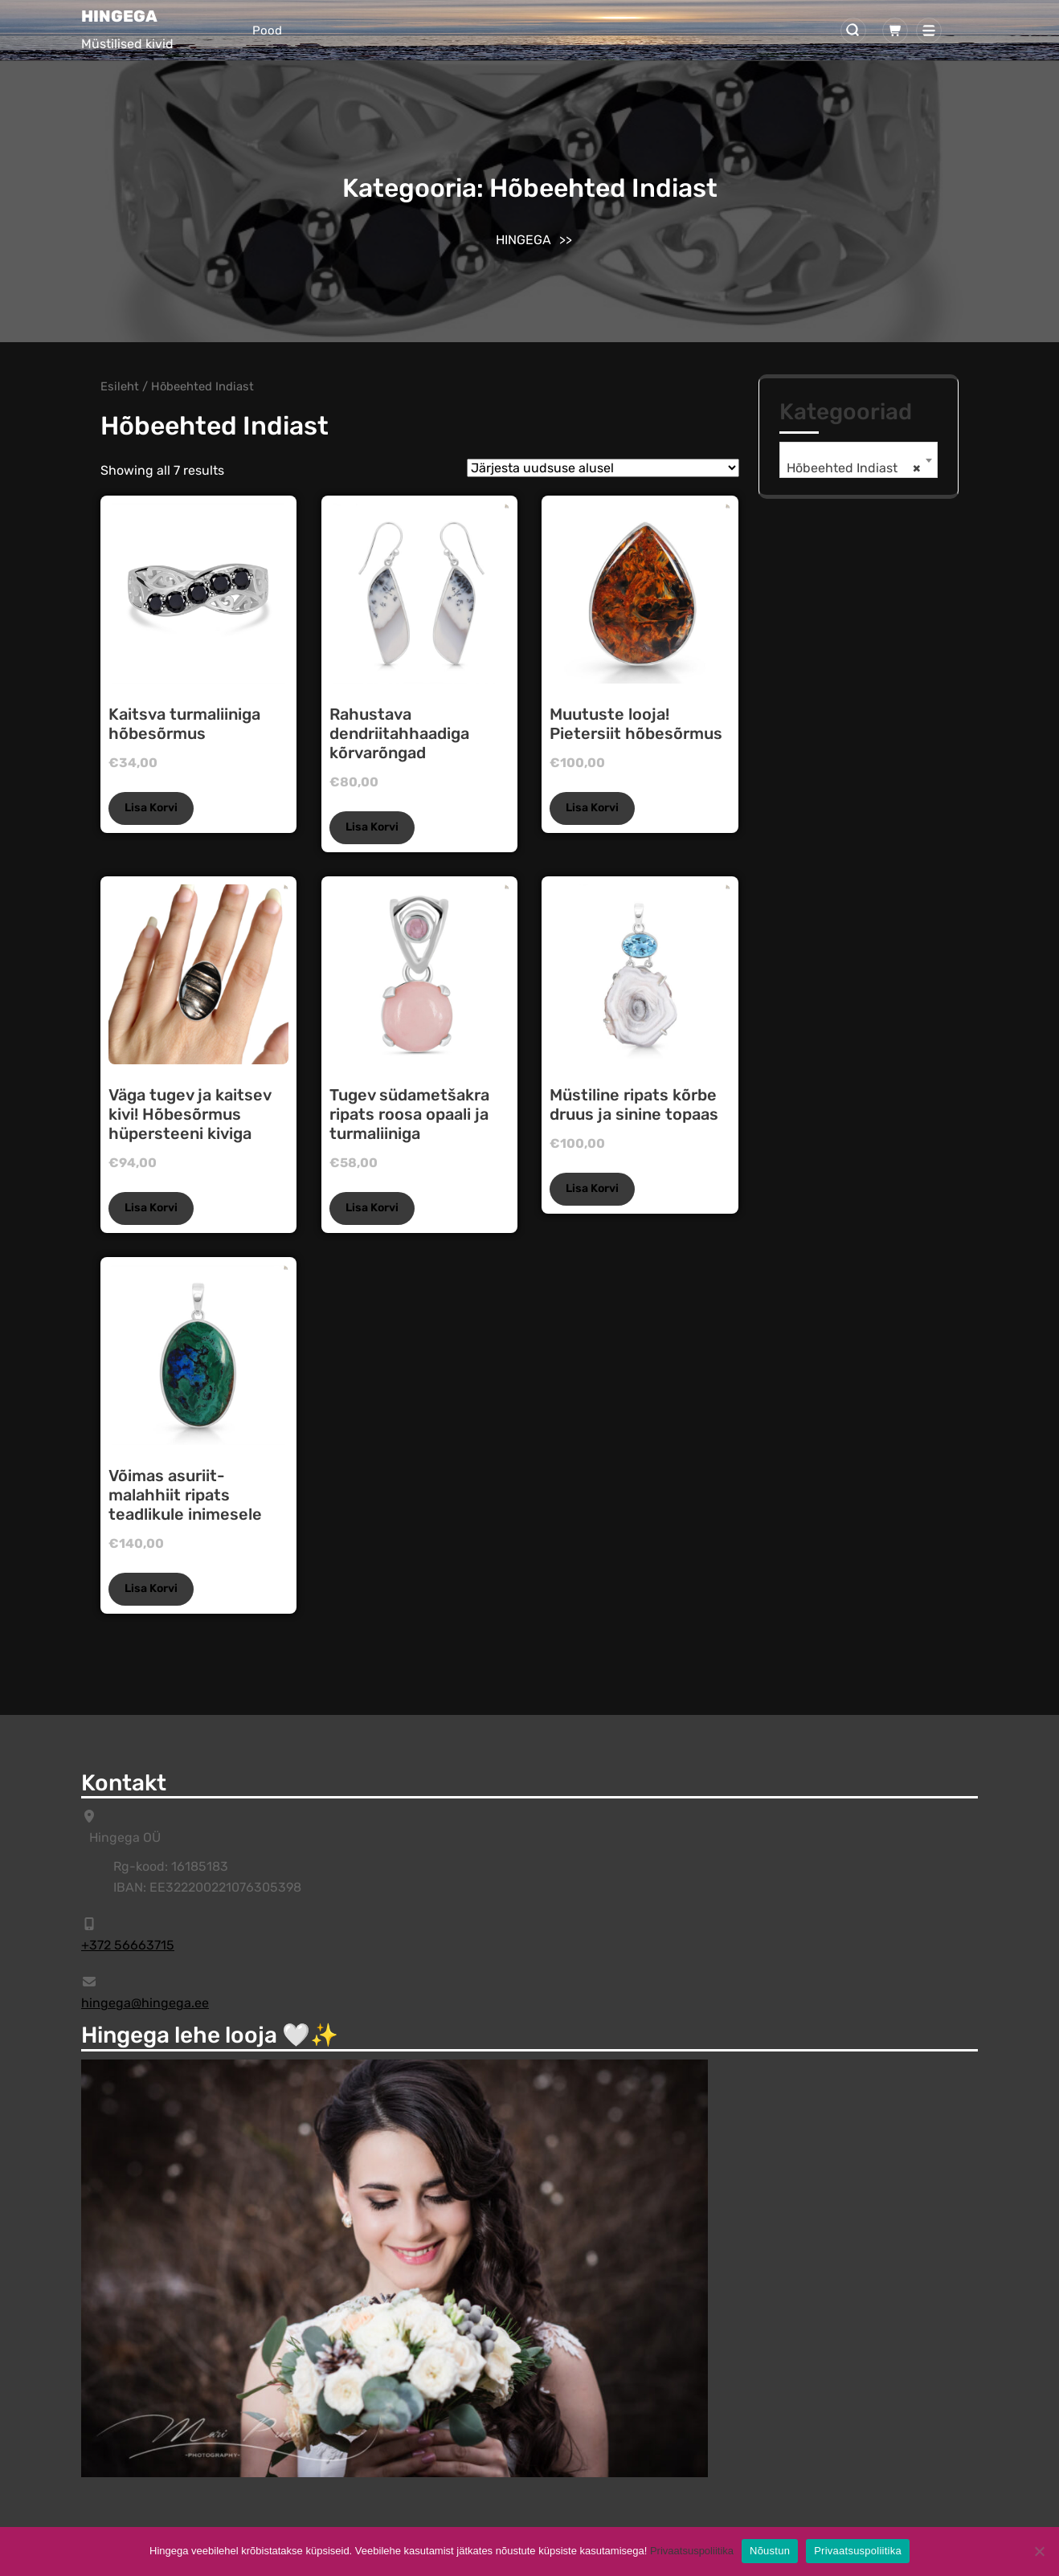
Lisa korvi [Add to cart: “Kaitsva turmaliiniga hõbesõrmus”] (151, 807)
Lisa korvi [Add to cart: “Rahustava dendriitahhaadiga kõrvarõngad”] (372, 827)
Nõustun (770, 2551)
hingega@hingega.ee (145, 2003)
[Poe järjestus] (603, 468)
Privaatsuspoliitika (692, 2551)
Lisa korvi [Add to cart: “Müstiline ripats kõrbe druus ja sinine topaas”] (592, 1188)
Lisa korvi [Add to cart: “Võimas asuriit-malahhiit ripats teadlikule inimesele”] (151, 1588)
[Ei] (1039, 2551)
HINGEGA (119, 16)
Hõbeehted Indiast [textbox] (854, 468)
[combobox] (858, 460)
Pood (267, 30)
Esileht (119, 386)
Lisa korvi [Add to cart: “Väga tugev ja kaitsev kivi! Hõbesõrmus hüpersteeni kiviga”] (151, 1208)
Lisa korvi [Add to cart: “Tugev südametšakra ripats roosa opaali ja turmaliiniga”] (372, 1208)
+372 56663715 (127, 1945)
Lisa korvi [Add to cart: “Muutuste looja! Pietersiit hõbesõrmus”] (592, 807)
